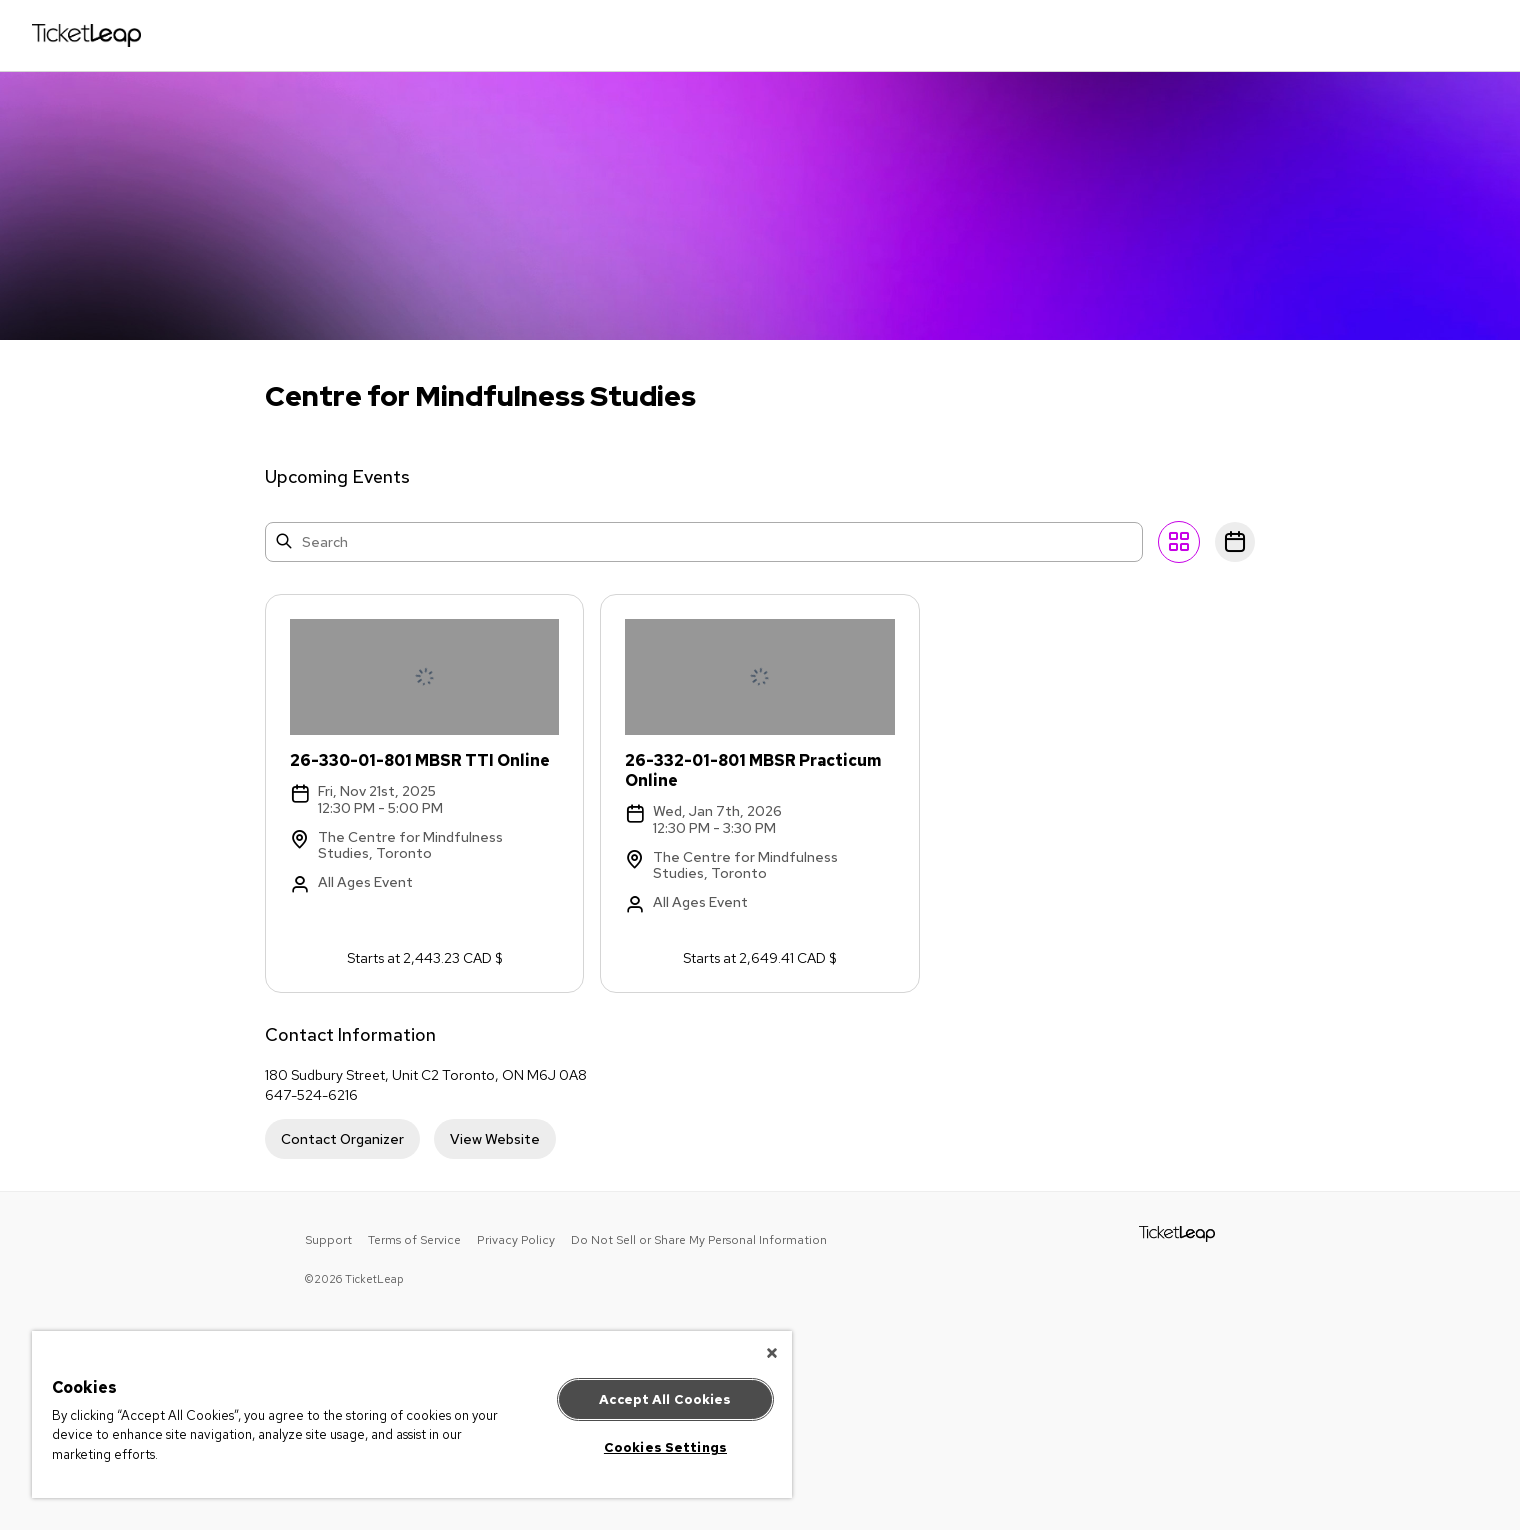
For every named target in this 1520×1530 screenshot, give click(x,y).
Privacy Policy (516, 1240)
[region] (412, 1414)
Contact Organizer (342, 1139)
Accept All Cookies (665, 1399)
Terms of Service (414, 1240)
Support (328, 1240)
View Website (495, 1139)
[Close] (772, 1353)
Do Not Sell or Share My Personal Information (699, 1240)
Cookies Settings (665, 1447)
